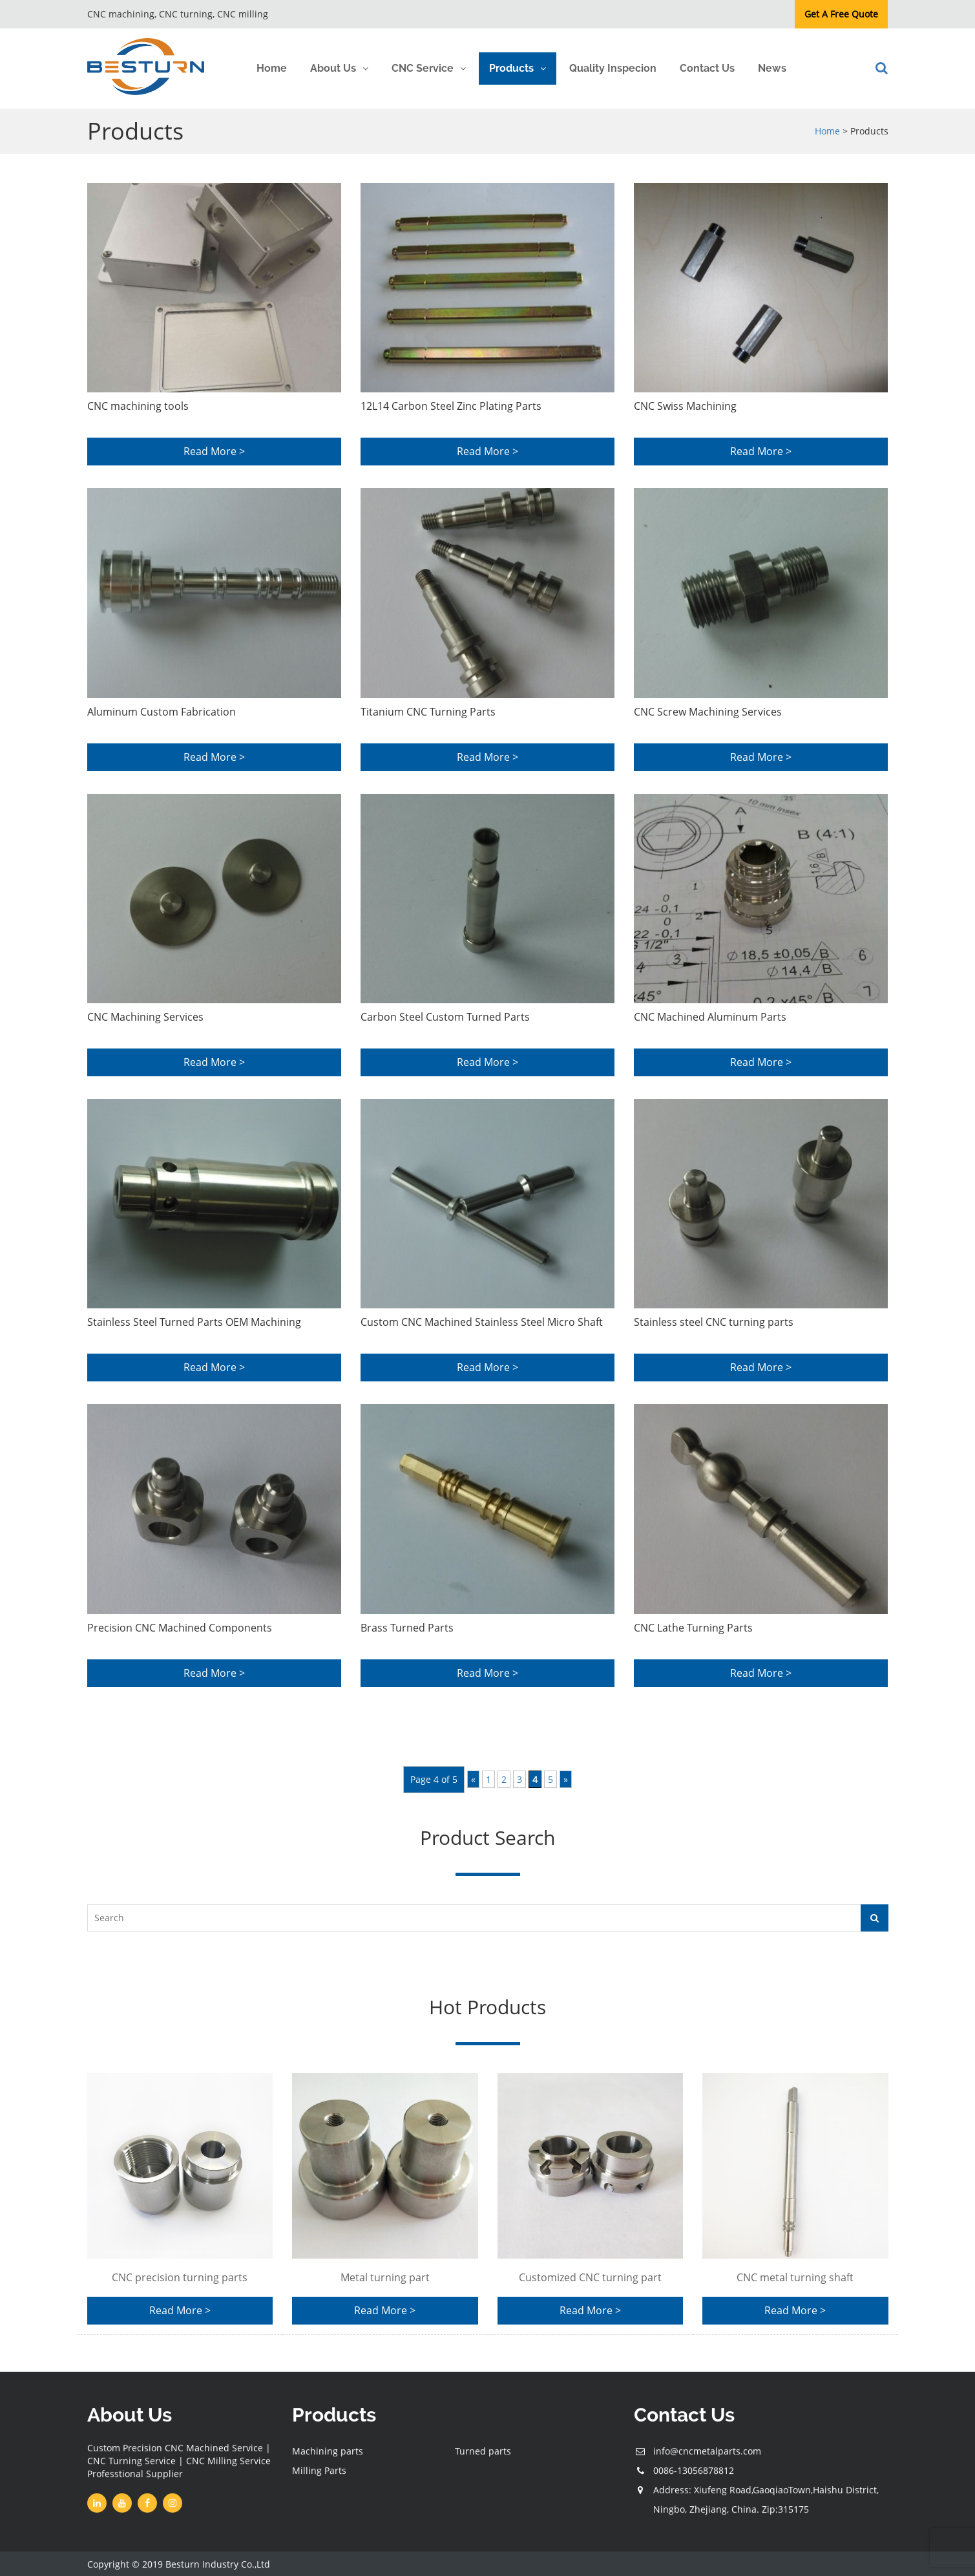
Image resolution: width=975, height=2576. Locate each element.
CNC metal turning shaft (795, 2277)
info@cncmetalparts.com (707, 2457)
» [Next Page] (565, 1780)
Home (272, 68)
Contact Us (707, 68)
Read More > (214, 452)
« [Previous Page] (473, 1780)
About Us (333, 68)
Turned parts (483, 2457)
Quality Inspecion (612, 68)
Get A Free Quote (841, 14)
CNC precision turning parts (179, 2277)
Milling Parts (319, 2476)
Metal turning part (385, 2277)
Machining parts (327, 2457)
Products (511, 68)
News (772, 68)
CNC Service (423, 68)
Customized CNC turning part (590, 2277)
